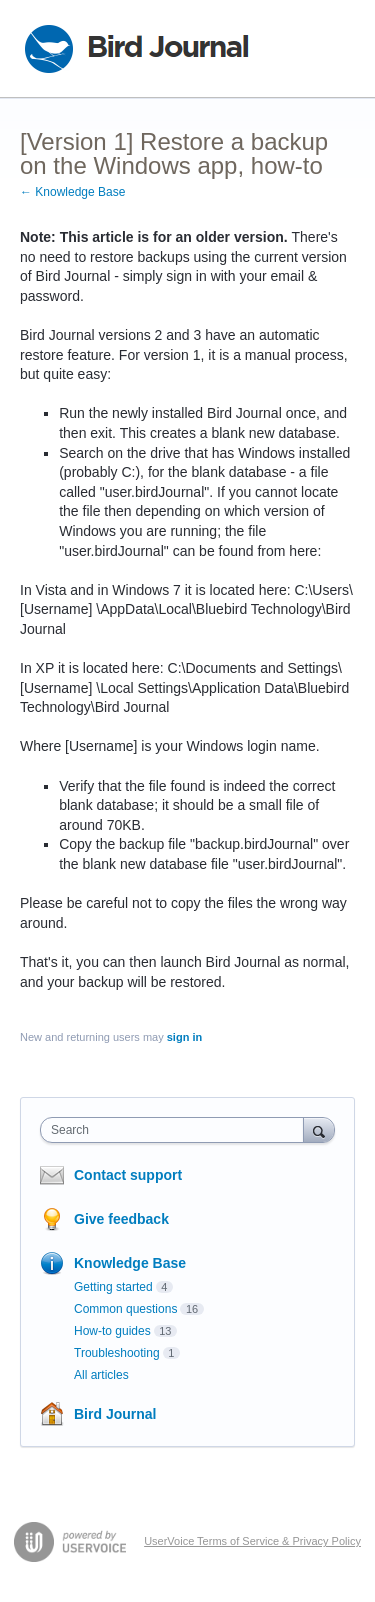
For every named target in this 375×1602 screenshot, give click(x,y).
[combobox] (176, 1130)
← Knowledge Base (72, 192)
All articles (101, 1375)
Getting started (113, 1287)
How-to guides (112, 1331)
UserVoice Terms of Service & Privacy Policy (252, 1541)
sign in (184, 1037)
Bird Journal (115, 1414)
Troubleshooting (117, 1353)
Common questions (125, 1309)
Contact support (128, 1175)
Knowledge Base (130, 1263)
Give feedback (121, 1219)
